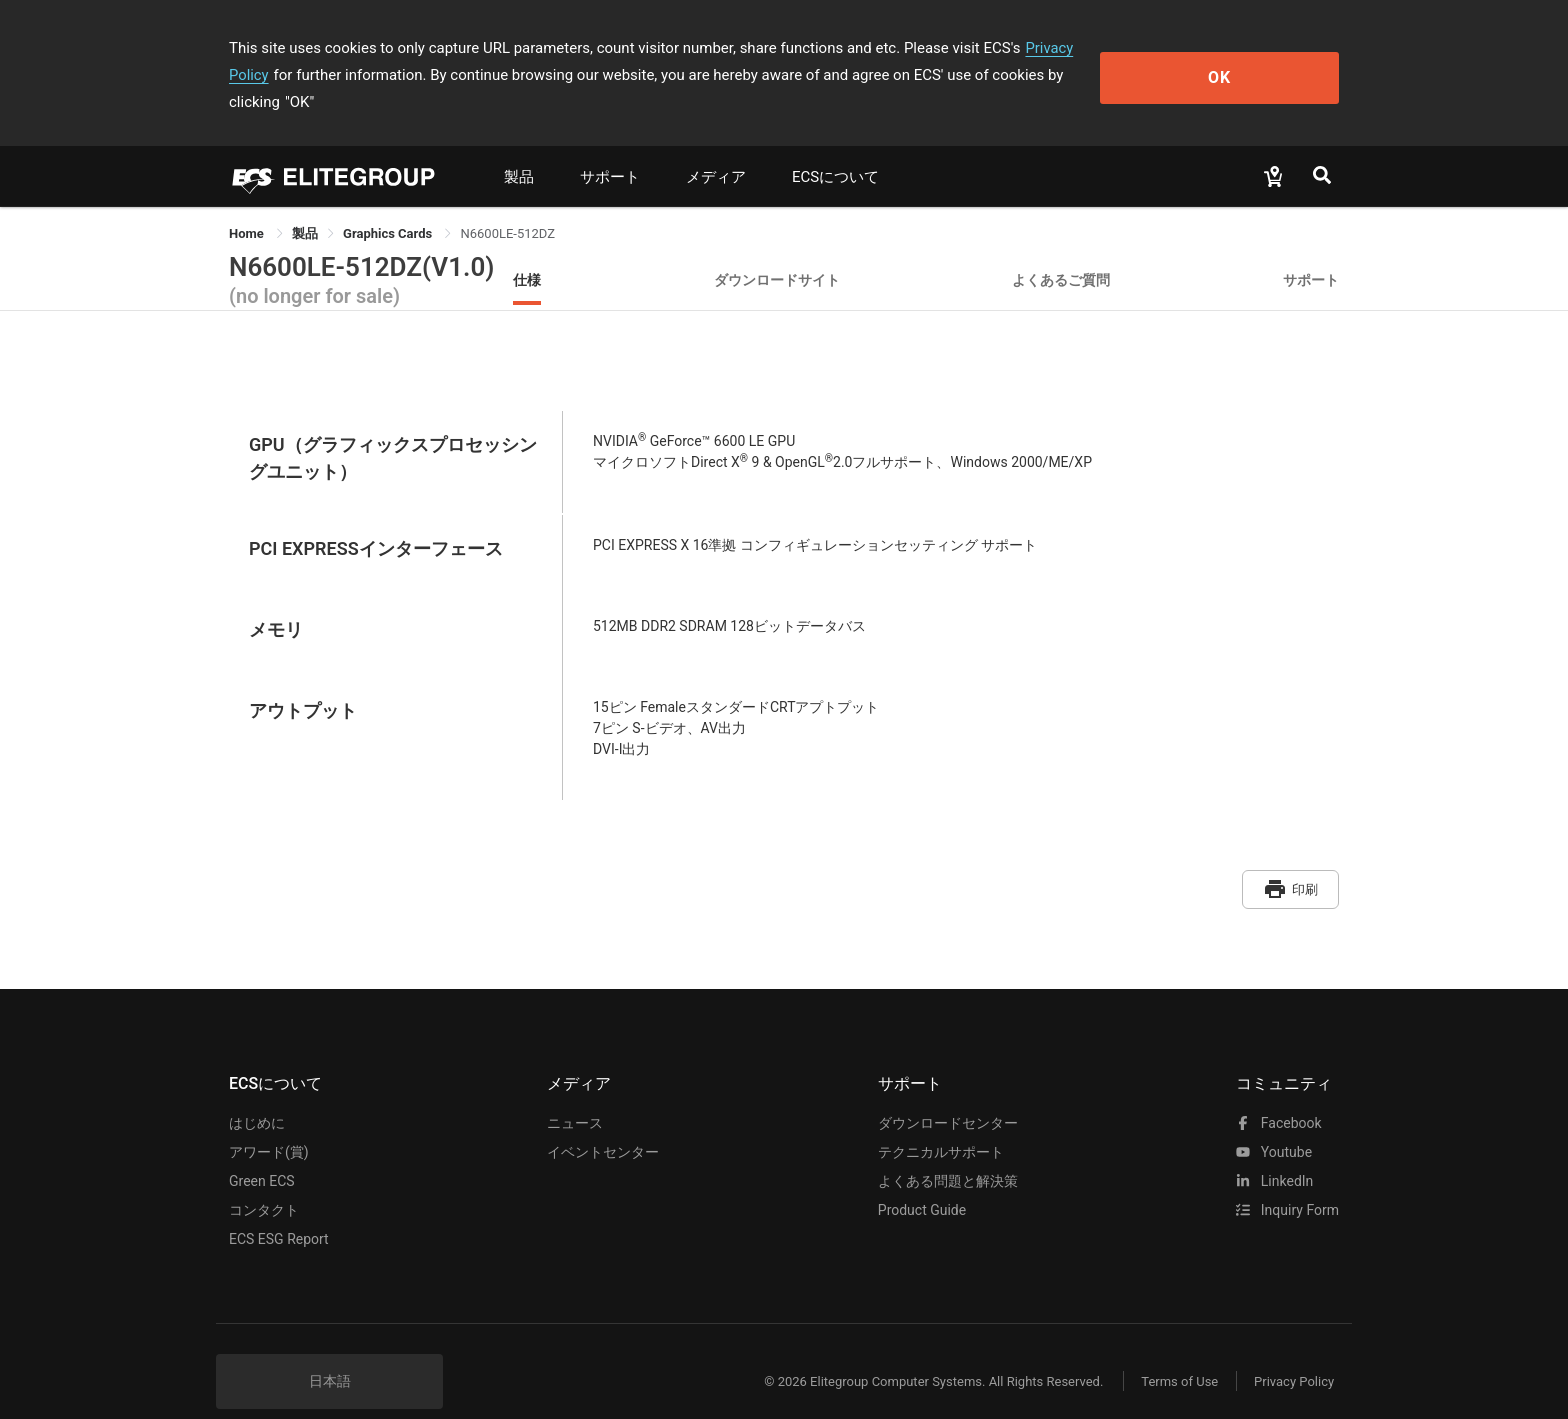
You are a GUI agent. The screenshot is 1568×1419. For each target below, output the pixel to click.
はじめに (257, 1093)
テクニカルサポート (941, 1122)
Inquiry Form (1287, 1180)
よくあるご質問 (1061, 252)
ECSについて (835, 150)
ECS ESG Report (279, 1209)
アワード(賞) (269, 1122)
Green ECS (262, 1151)
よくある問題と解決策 (948, 1151)
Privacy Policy (1071, 48)
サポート (610, 150)
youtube (1274, 1122)
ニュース (575, 1093)
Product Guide (922, 1180)
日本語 (330, 1351)
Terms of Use (1173, 1351)
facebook (1278, 1093)
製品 (519, 150)
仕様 (527, 252)
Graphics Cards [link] (389, 206)
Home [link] (248, 206)
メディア (716, 150)
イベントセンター (603, 1122)
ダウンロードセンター (948, 1093)
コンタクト (264, 1180)
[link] (305, 206)
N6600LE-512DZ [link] (507, 206)
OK (1257, 61)
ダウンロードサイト (777, 252)
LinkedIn (1274, 1151)
